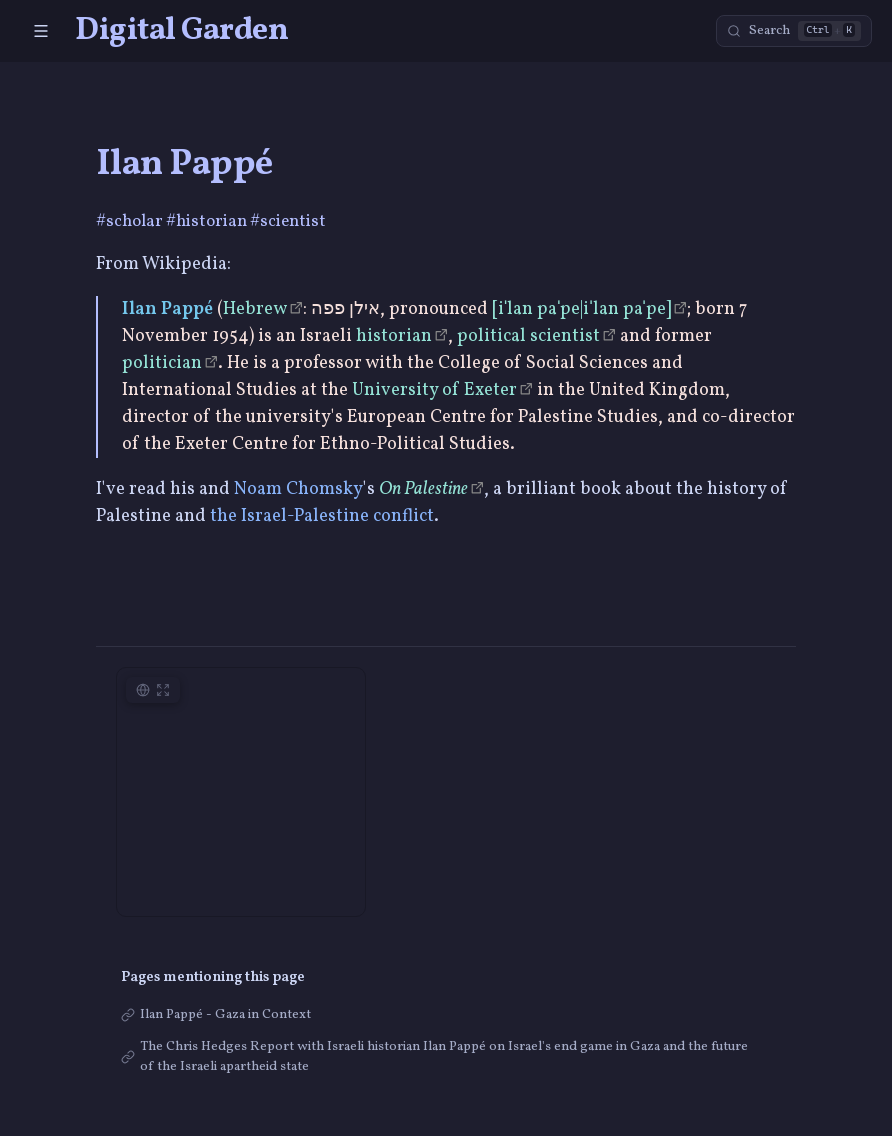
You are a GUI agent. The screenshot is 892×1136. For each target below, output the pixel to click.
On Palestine (423, 489)
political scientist (528, 336)
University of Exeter (434, 390)
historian (394, 336)
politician (162, 363)
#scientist (288, 221)
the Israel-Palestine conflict (322, 516)
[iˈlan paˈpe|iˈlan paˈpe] (581, 309)
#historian (208, 221)
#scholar (131, 221)
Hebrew (255, 309)
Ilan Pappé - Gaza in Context (225, 1014)
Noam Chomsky (298, 489)
